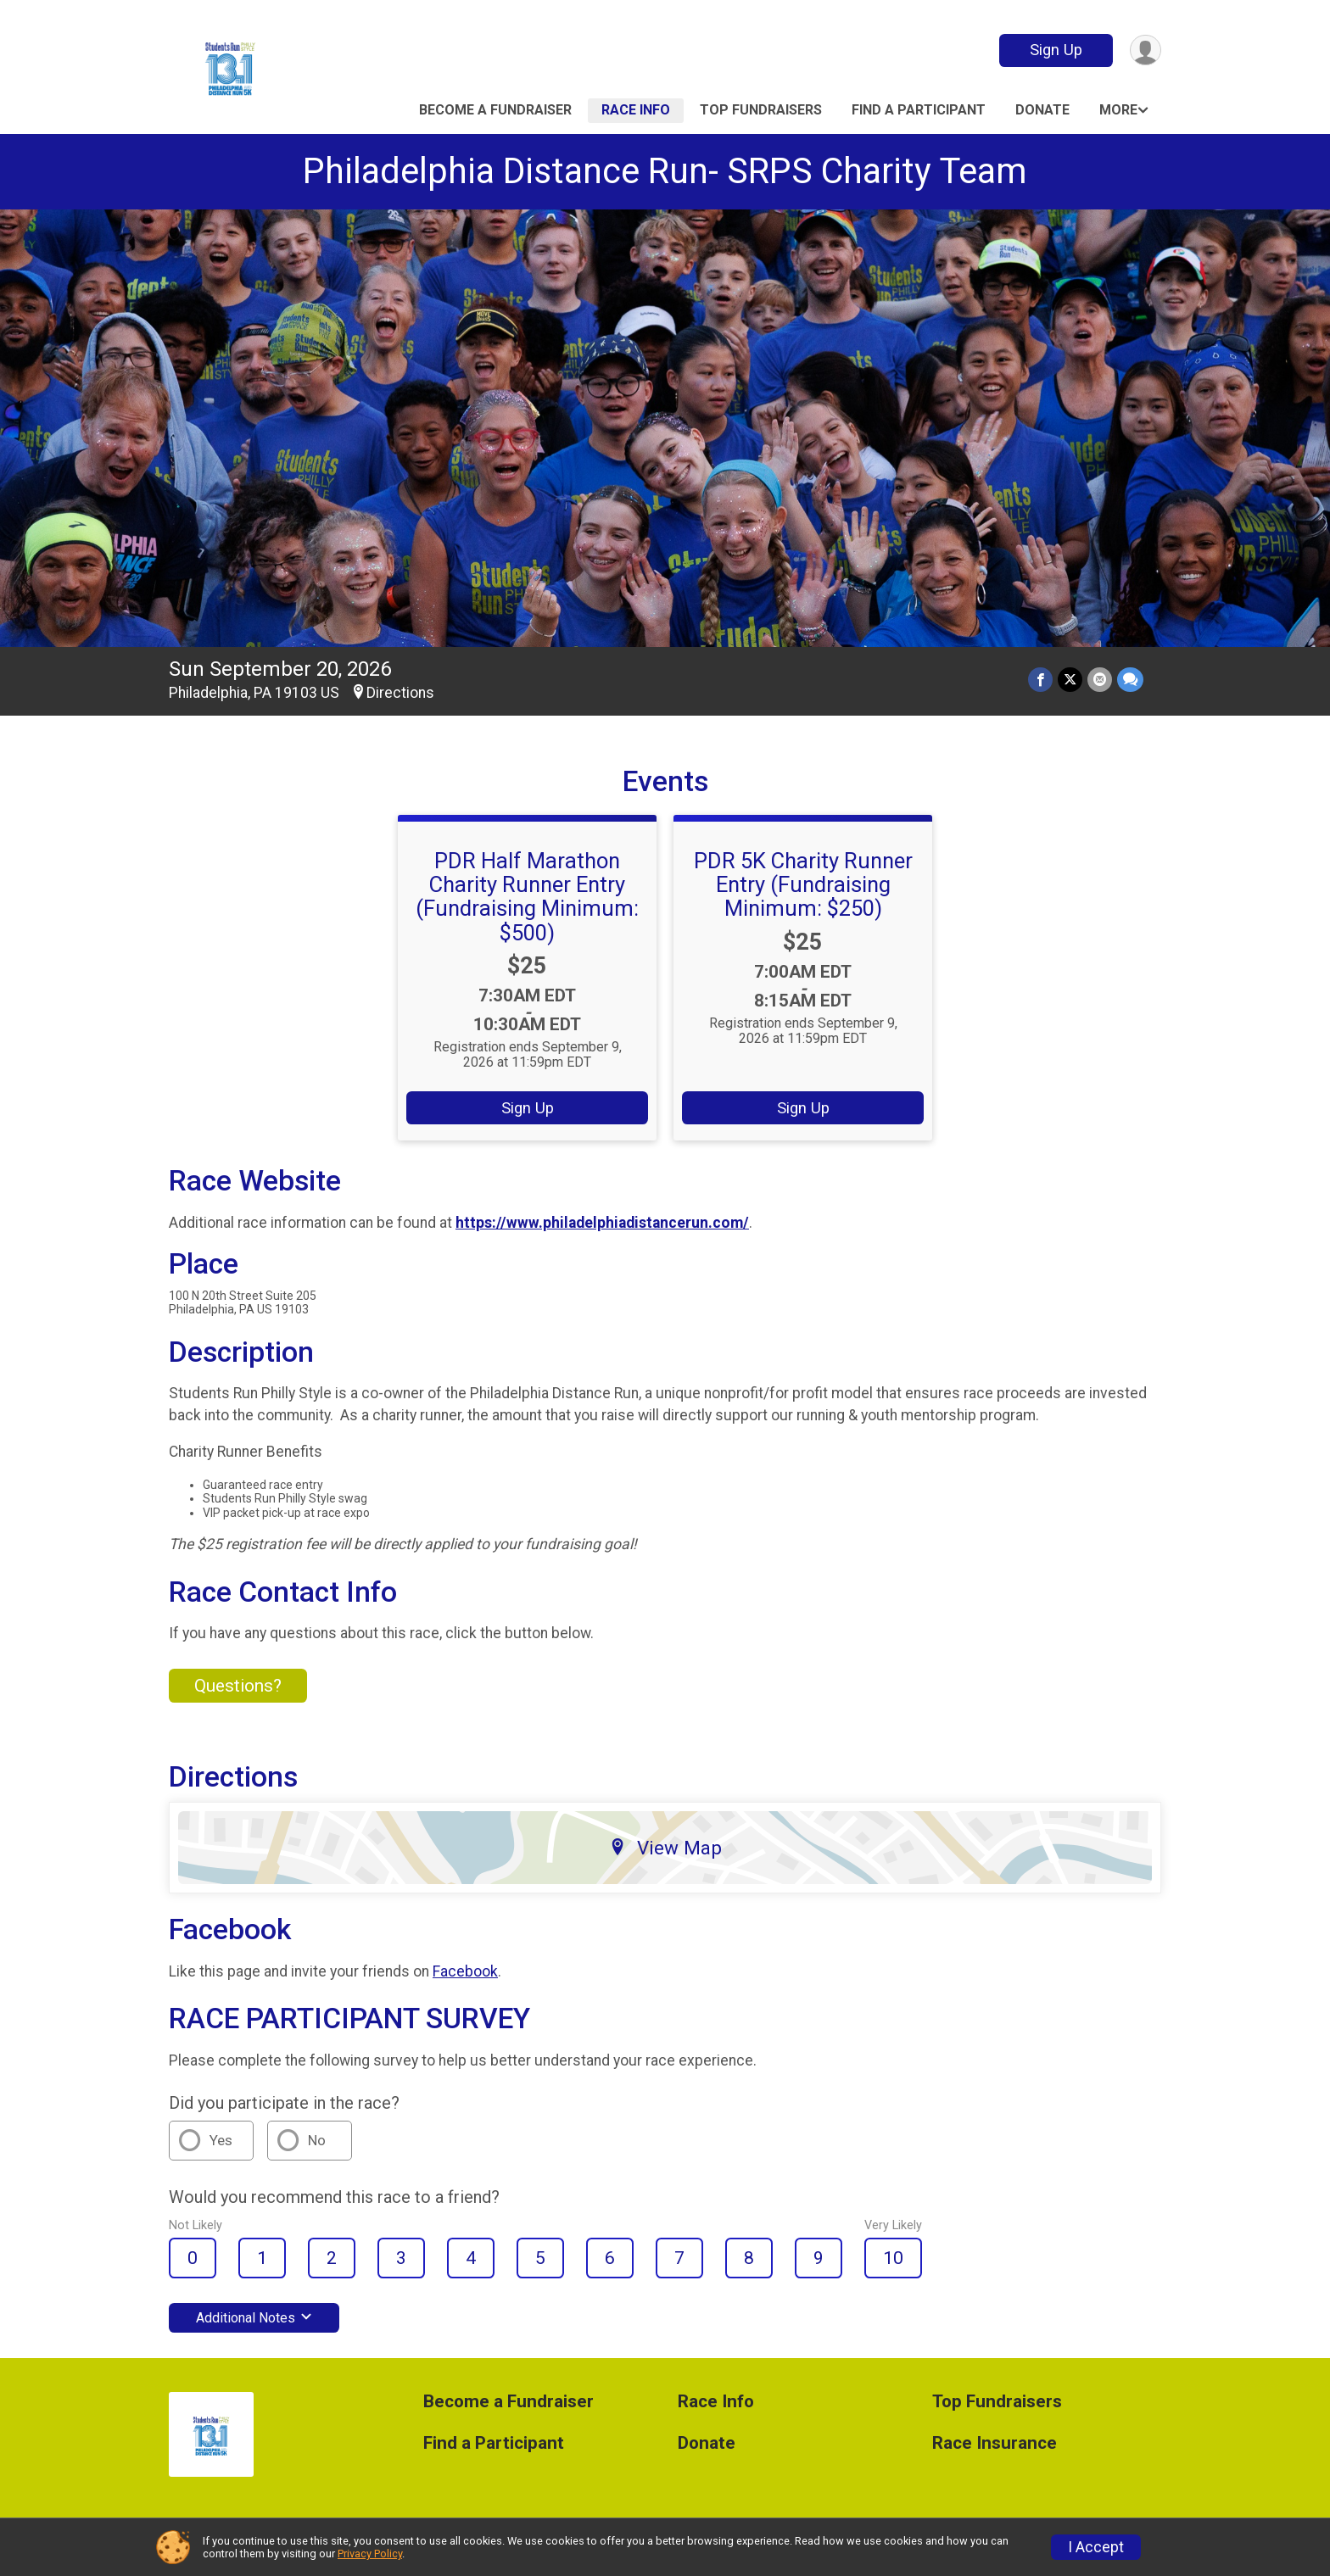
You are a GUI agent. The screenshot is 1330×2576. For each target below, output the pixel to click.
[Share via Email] (1099, 679)
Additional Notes (254, 2318)
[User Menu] (1145, 50)
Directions (400, 692)
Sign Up (1056, 50)
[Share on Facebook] (1040, 679)
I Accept (1096, 2547)
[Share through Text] (1130, 679)
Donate (1042, 110)
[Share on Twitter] (1070, 679)
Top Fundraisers (761, 110)
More (1118, 110)
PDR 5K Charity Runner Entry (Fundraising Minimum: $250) (803, 884)
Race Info (635, 110)
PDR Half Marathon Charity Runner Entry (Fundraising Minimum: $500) (527, 896)
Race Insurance (994, 2443)
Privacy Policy (370, 2553)
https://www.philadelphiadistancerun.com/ (602, 1222)
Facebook (465, 1971)
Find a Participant (919, 110)
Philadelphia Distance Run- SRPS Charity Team (665, 171)
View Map (665, 1848)
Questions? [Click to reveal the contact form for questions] (238, 1686)
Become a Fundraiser (495, 110)
